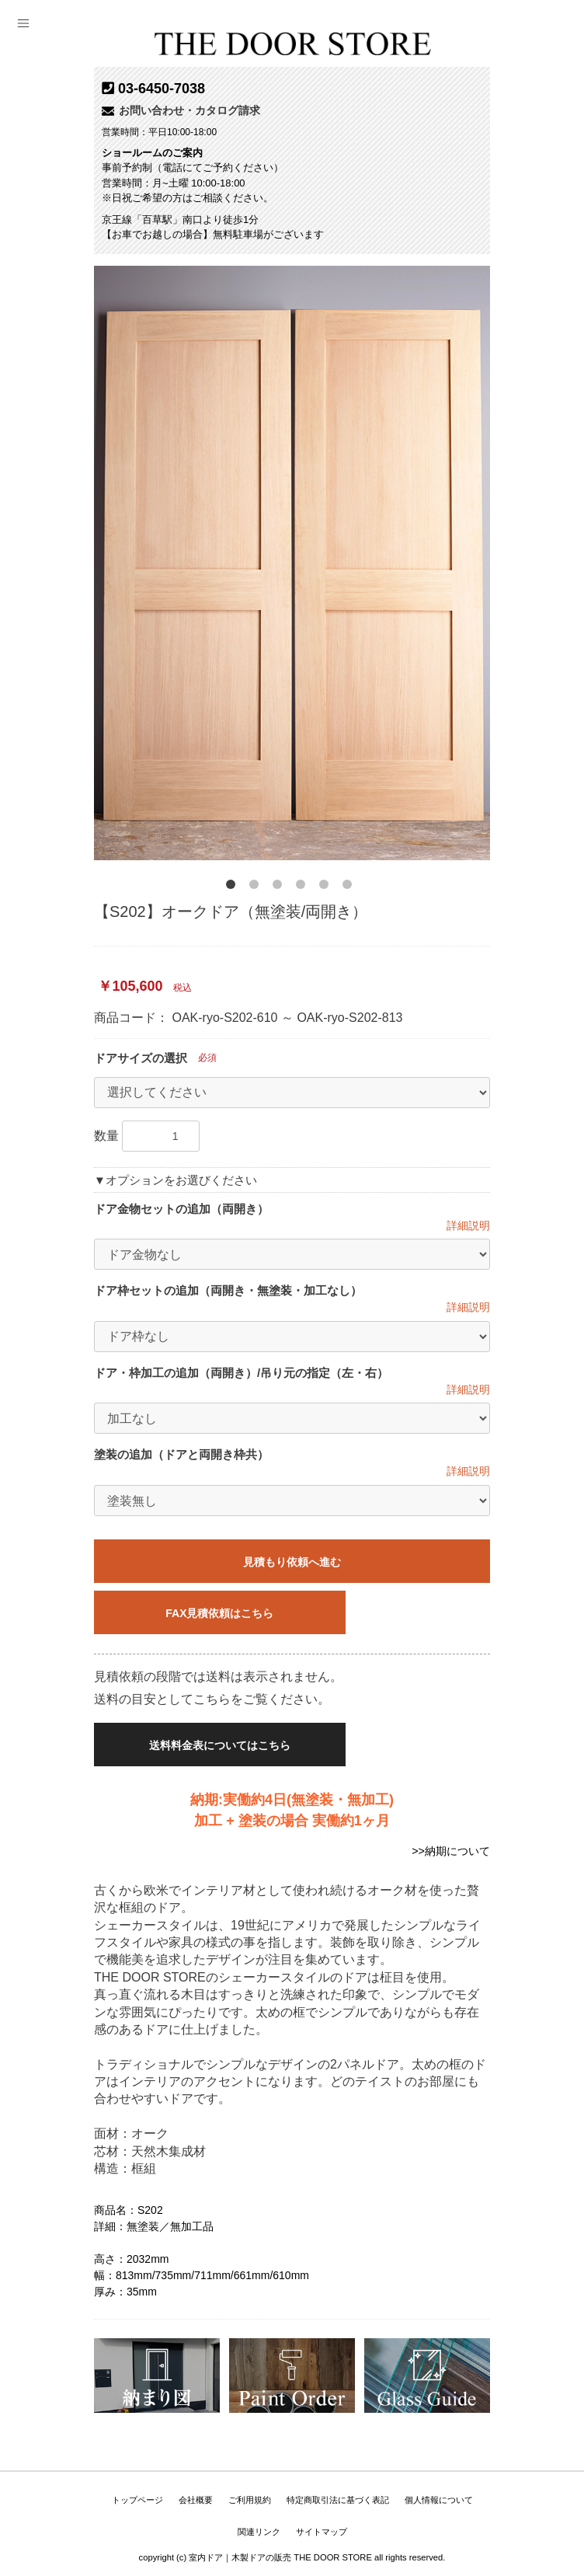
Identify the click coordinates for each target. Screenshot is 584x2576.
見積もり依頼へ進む (292, 1562)
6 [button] (350, 887)
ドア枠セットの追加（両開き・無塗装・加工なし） (228, 1290)
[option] (292, 563)
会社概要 (196, 2500)
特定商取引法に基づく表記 (338, 2500)
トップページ (137, 2500)
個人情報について (439, 2500)
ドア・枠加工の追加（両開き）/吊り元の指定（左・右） (241, 1372)
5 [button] (327, 887)
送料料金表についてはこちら (230, 1745)
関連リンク (259, 2531)
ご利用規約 (249, 2500)
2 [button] (257, 887)
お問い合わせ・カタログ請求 (181, 110)
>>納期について (451, 1851)
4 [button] (303, 887)
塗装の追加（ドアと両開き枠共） (181, 1454)
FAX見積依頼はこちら (229, 1613)
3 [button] (280, 887)
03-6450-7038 (161, 88)
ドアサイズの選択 (140, 1058)
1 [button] (234, 887)
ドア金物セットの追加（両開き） (181, 1208)
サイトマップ (321, 2531)
